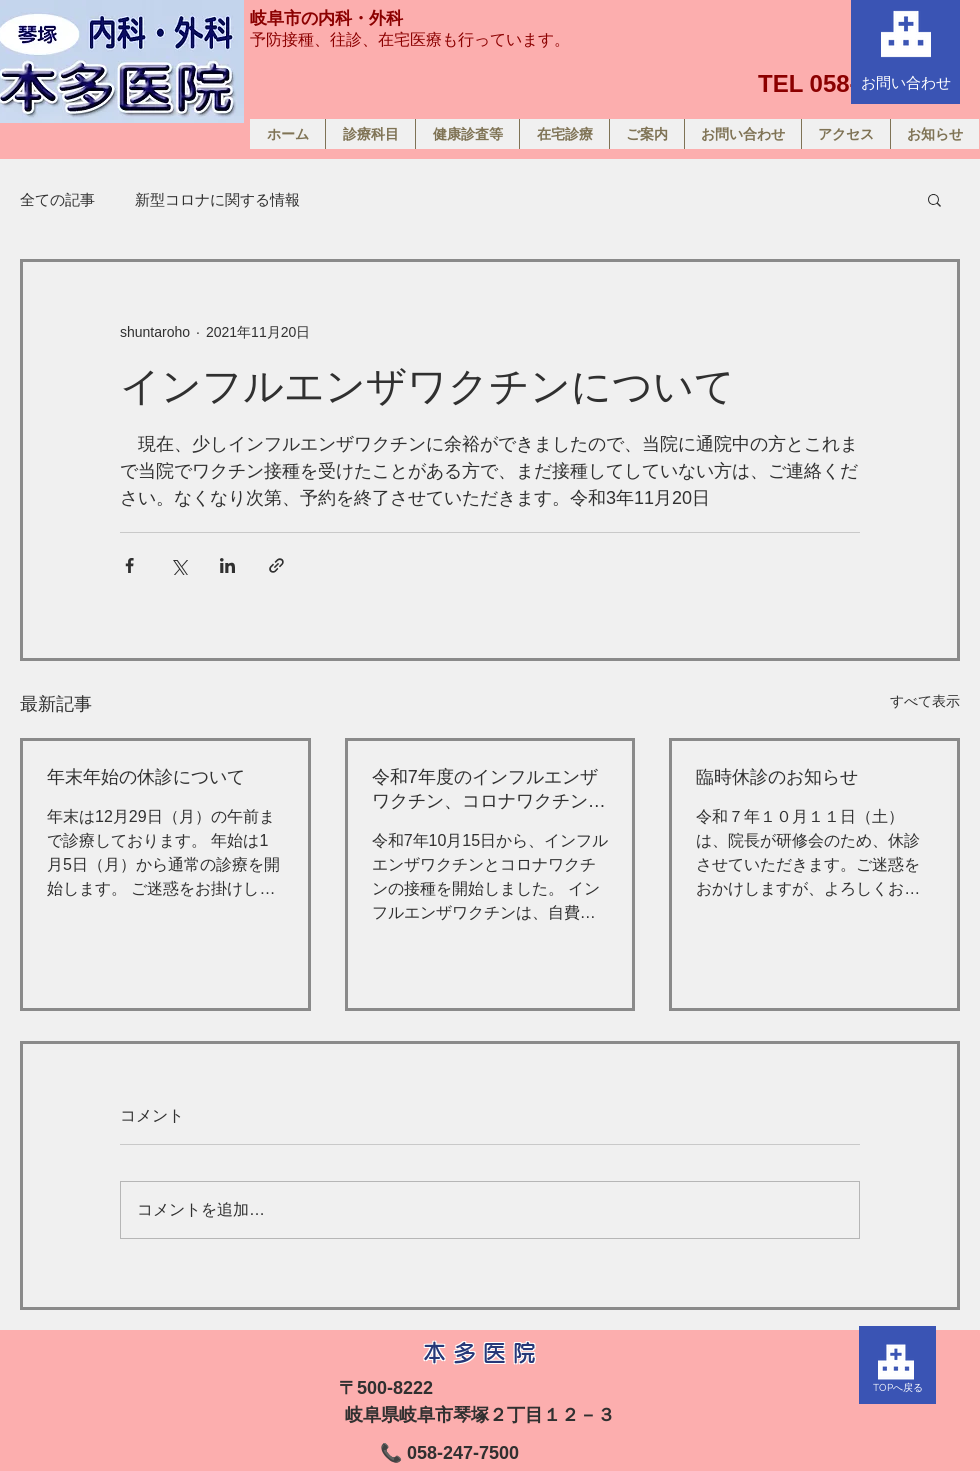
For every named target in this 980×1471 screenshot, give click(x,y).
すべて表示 (925, 701)
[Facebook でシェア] (129, 565)
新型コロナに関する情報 (217, 199)
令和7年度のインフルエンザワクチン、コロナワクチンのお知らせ (489, 790)
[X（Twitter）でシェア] (178, 565)
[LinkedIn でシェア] (227, 565)
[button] (934, 199)
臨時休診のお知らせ (777, 777)
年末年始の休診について (146, 777)
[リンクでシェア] (276, 565)
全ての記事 (57, 199)
